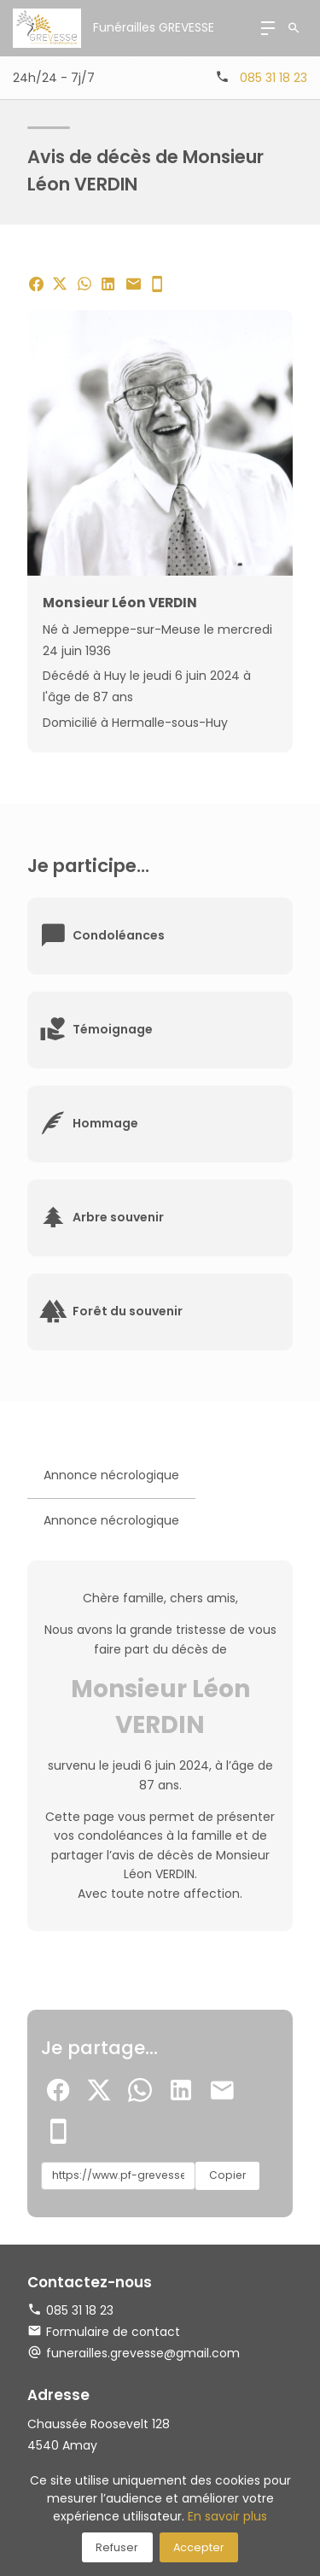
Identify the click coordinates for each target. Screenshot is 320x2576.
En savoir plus (227, 2516)
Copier (227, 2175)
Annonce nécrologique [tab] (111, 1475)
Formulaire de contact (103, 2331)
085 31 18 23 (273, 77)
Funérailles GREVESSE (153, 27)
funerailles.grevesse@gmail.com (143, 2353)
